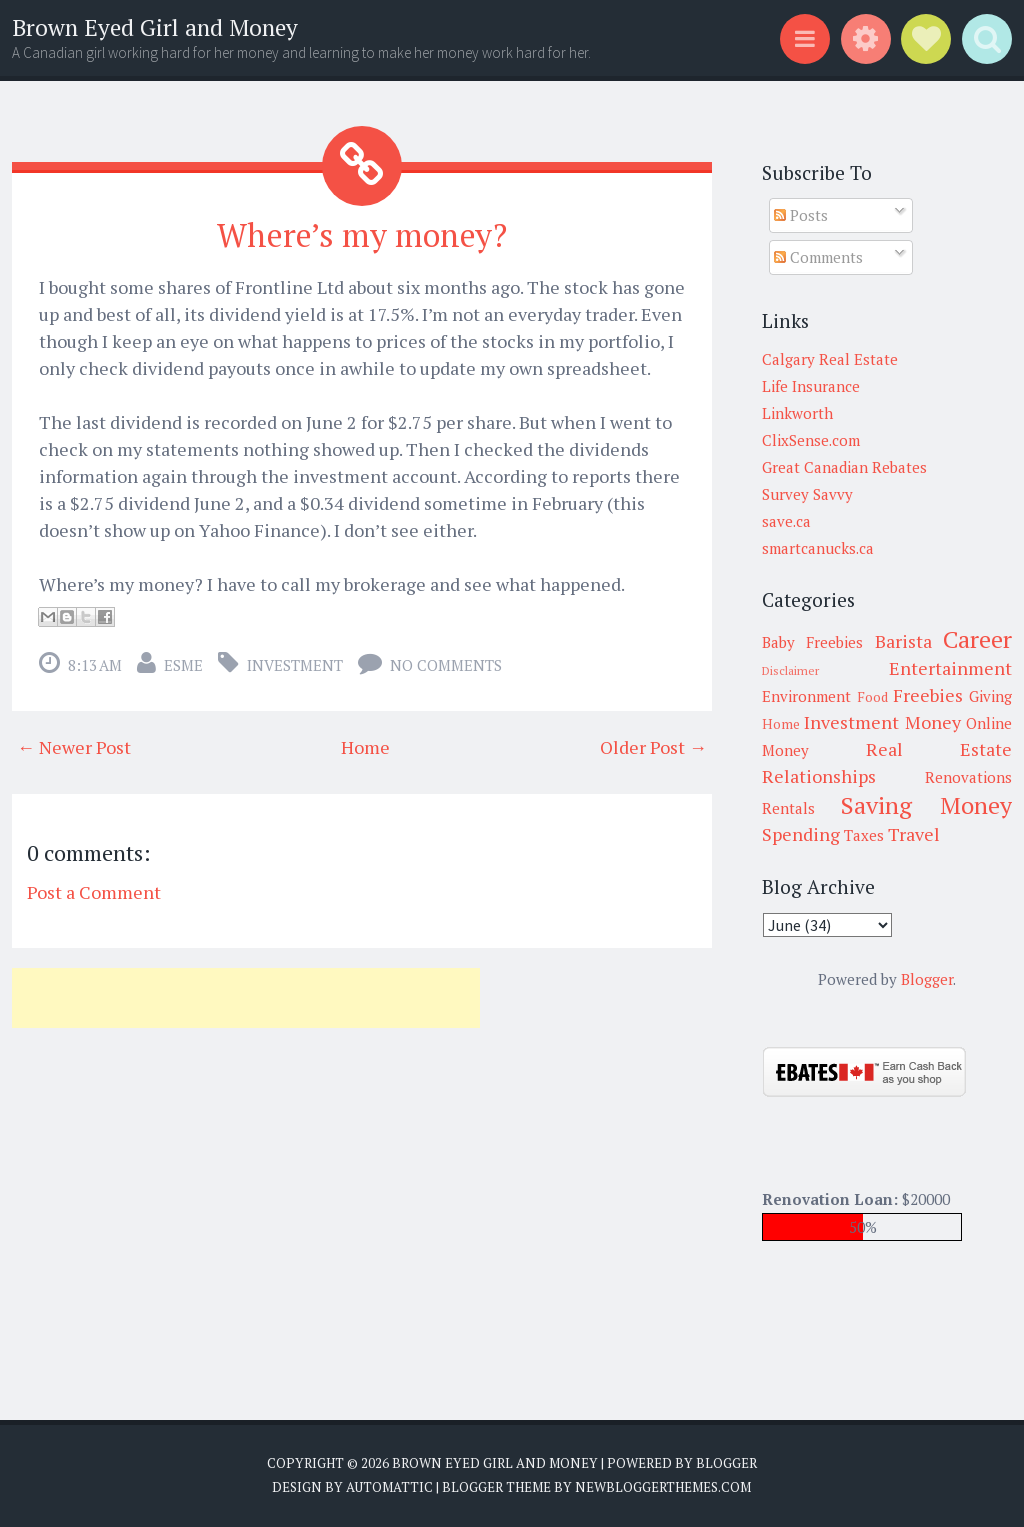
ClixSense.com (811, 440)
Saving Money (926, 805)
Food (872, 697)
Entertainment (950, 668)
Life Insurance (811, 386)
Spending (801, 834)
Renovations (968, 777)
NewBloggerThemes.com (663, 1487)
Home (365, 747)
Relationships (819, 776)
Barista (903, 641)
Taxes (864, 835)
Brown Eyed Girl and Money (155, 27)
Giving (990, 696)
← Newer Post (74, 747)
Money (933, 722)
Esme (183, 665)
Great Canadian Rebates (844, 467)
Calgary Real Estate (830, 359)
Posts (801, 215)
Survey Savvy (807, 494)
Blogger (927, 979)
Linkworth (797, 413)
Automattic (389, 1487)
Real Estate (939, 749)
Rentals (788, 808)
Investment (295, 665)
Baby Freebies (812, 642)
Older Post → (653, 747)
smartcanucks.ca (818, 548)
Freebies (928, 695)
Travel (914, 834)
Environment (806, 696)
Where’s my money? (362, 235)
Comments (818, 257)
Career (977, 639)
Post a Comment (94, 892)
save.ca (786, 521)
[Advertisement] (246, 998)
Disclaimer (790, 670)
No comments (446, 665)
